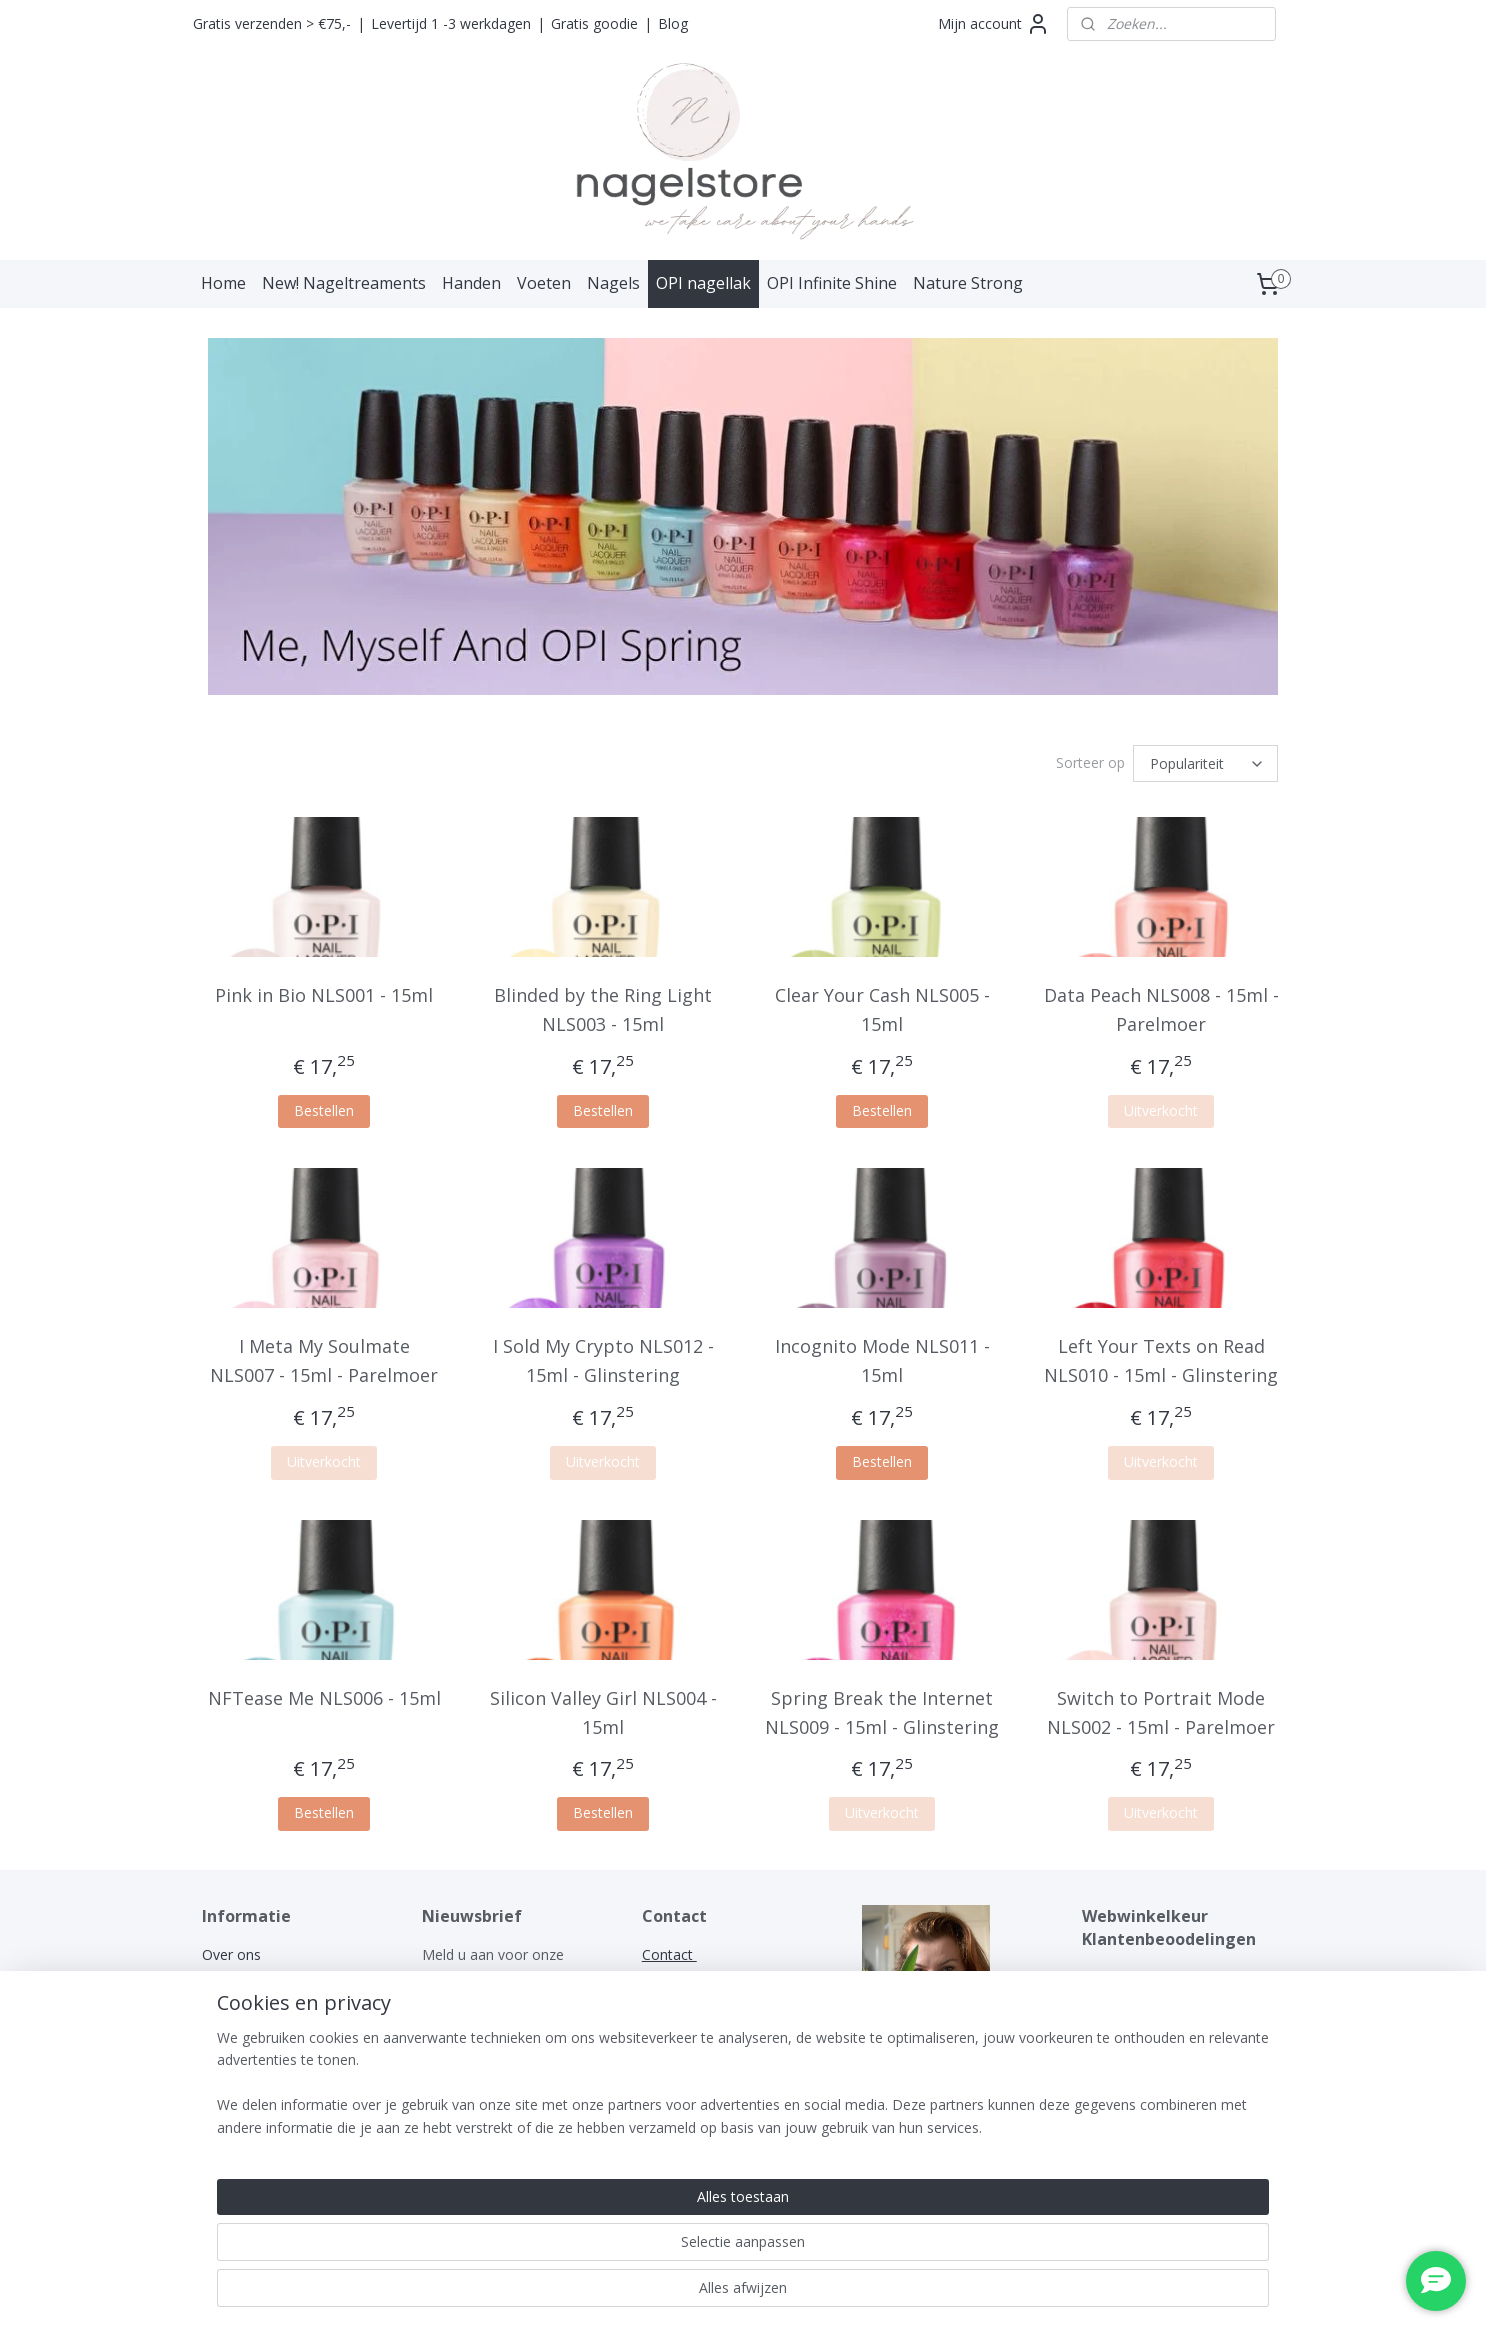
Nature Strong (968, 283)
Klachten (232, 2043)
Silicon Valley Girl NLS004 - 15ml (603, 1712)
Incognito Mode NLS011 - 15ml (882, 1360)
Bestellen (324, 1110)
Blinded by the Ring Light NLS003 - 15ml (603, 1009)
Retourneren (242, 2065)
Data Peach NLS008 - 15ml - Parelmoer (1161, 1009)
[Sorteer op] (1205, 763)
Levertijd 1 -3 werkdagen (451, 23)
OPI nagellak (703, 283)
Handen (471, 283)
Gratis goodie (594, 23)
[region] (611, 2252)
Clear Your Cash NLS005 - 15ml (882, 1009)
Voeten (544, 283)
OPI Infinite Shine (832, 283)
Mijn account (994, 24)
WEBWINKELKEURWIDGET (1169, 1976)
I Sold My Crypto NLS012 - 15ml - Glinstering (603, 1360)
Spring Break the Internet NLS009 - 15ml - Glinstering (882, 1712)
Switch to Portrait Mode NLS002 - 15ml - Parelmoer (1161, 1712)
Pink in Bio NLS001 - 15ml (324, 995)
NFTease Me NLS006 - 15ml (324, 1698)
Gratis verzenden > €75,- (272, 23)
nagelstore (896, 2087)
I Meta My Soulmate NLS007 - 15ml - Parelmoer (324, 1360)
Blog (673, 23)
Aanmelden (474, 2023)
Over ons (231, 1954)
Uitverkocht (1161, 1110)
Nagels (613, 283)
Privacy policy (245, 1998)
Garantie (229, 2021)
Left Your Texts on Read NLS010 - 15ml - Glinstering (1161, 1360)
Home (223, 283)
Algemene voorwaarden (279, 1976)
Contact (227, 2088)
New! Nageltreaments (344, 283)
